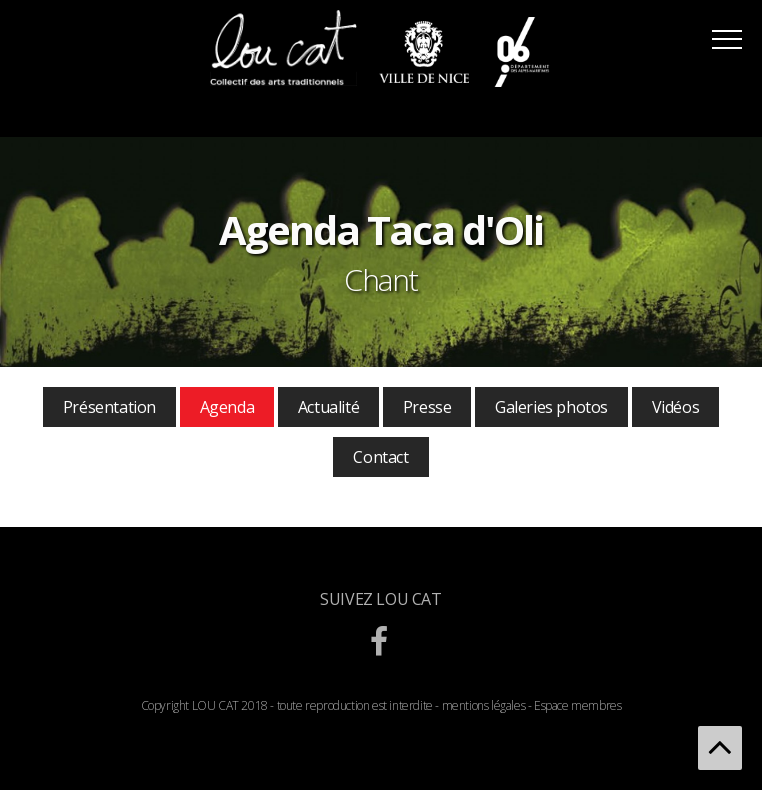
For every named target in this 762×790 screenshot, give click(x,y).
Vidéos (676, 407)
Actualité (328, 407)
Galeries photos (551, 407)
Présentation (109, 407)
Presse (427, 407)
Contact (380, 457)
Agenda (227, 407)
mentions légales (484, 705)
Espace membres (577, 705)
